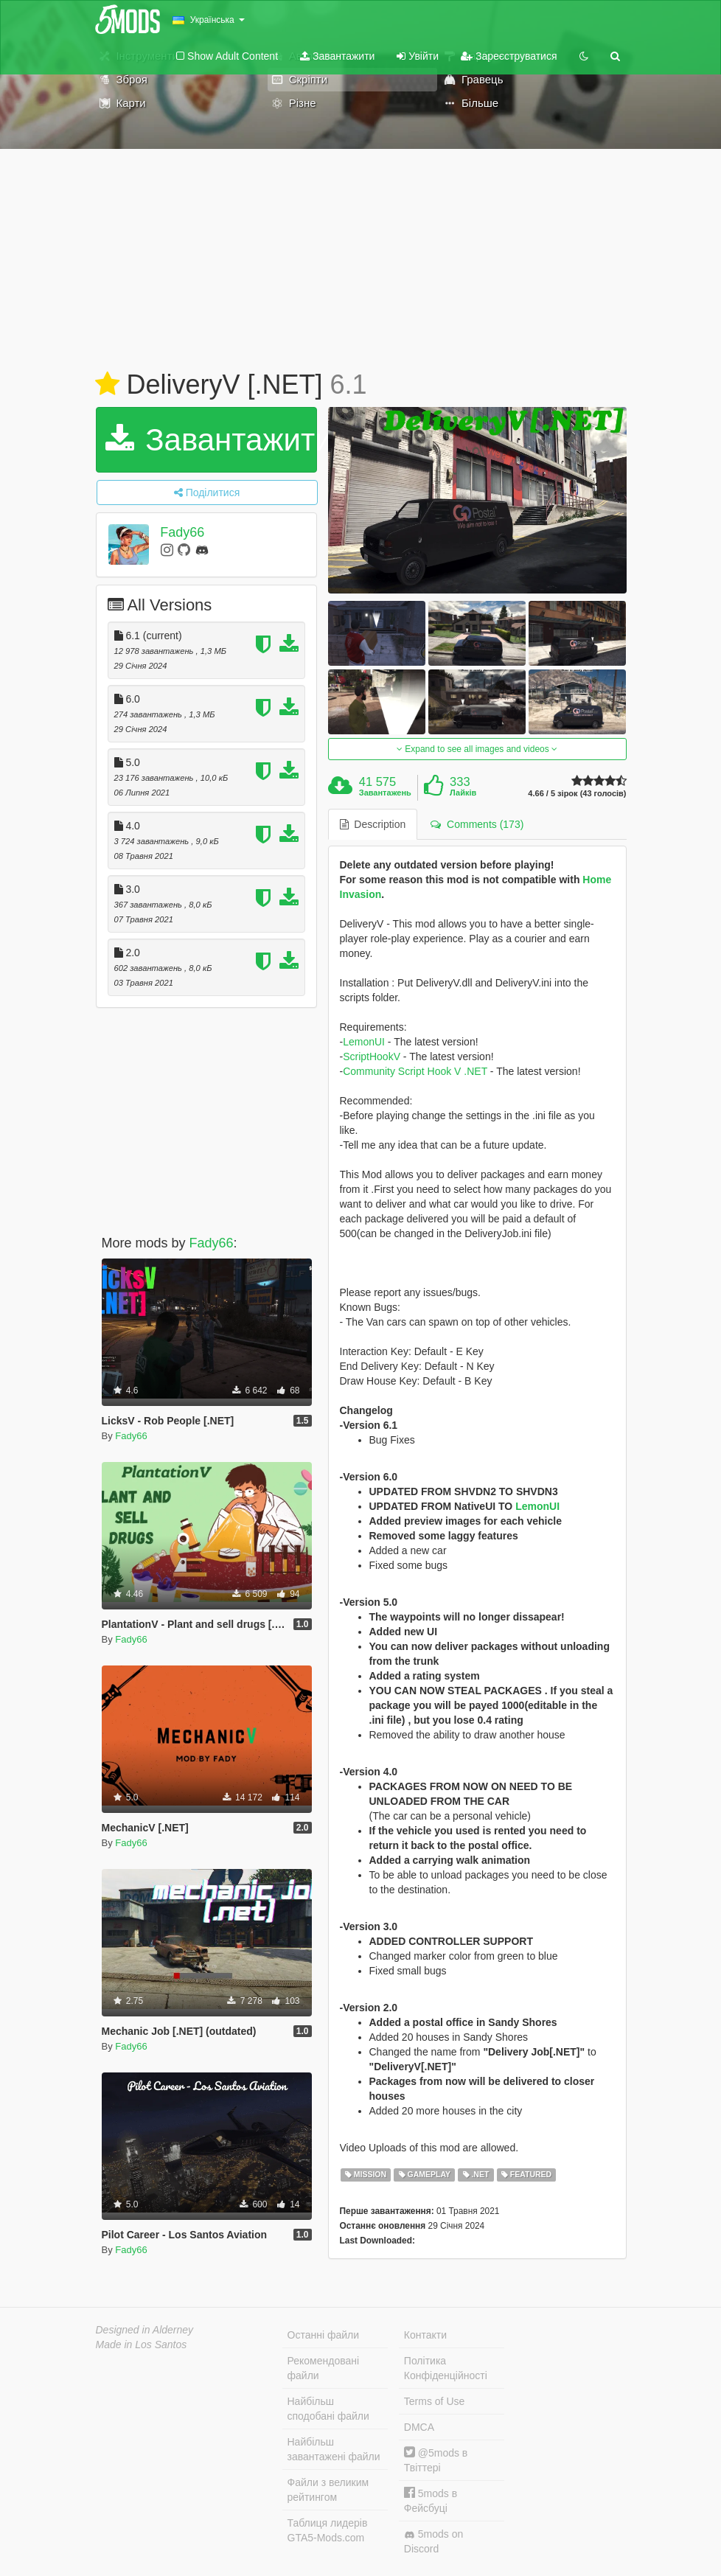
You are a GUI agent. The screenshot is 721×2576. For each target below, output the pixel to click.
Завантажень (385, 792)
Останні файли (324, 2335)
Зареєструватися (509, 56)
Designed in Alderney (145, 2330)
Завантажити (337, 56)
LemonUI (364, 1042)
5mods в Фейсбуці (430, 2500)
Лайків (463, 792)
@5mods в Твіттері (435, 2460)
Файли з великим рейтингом (328, 2489)
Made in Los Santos (141, 2344)
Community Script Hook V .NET (415, 1071)
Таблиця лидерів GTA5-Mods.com (328, 2530)
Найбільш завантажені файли (334, 2449)
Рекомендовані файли (324, 2368)
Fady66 (182, 532)
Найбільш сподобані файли (328, 2408)
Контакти (425, 2335)
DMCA (419, 2427)
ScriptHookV (371, 1056)
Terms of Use (434, 2401)
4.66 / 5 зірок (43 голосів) (577, 794)
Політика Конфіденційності (445, 2368)
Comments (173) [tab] (477, 824)
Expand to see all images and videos (477, 749)
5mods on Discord (433, 2541)
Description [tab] (373, 824)
